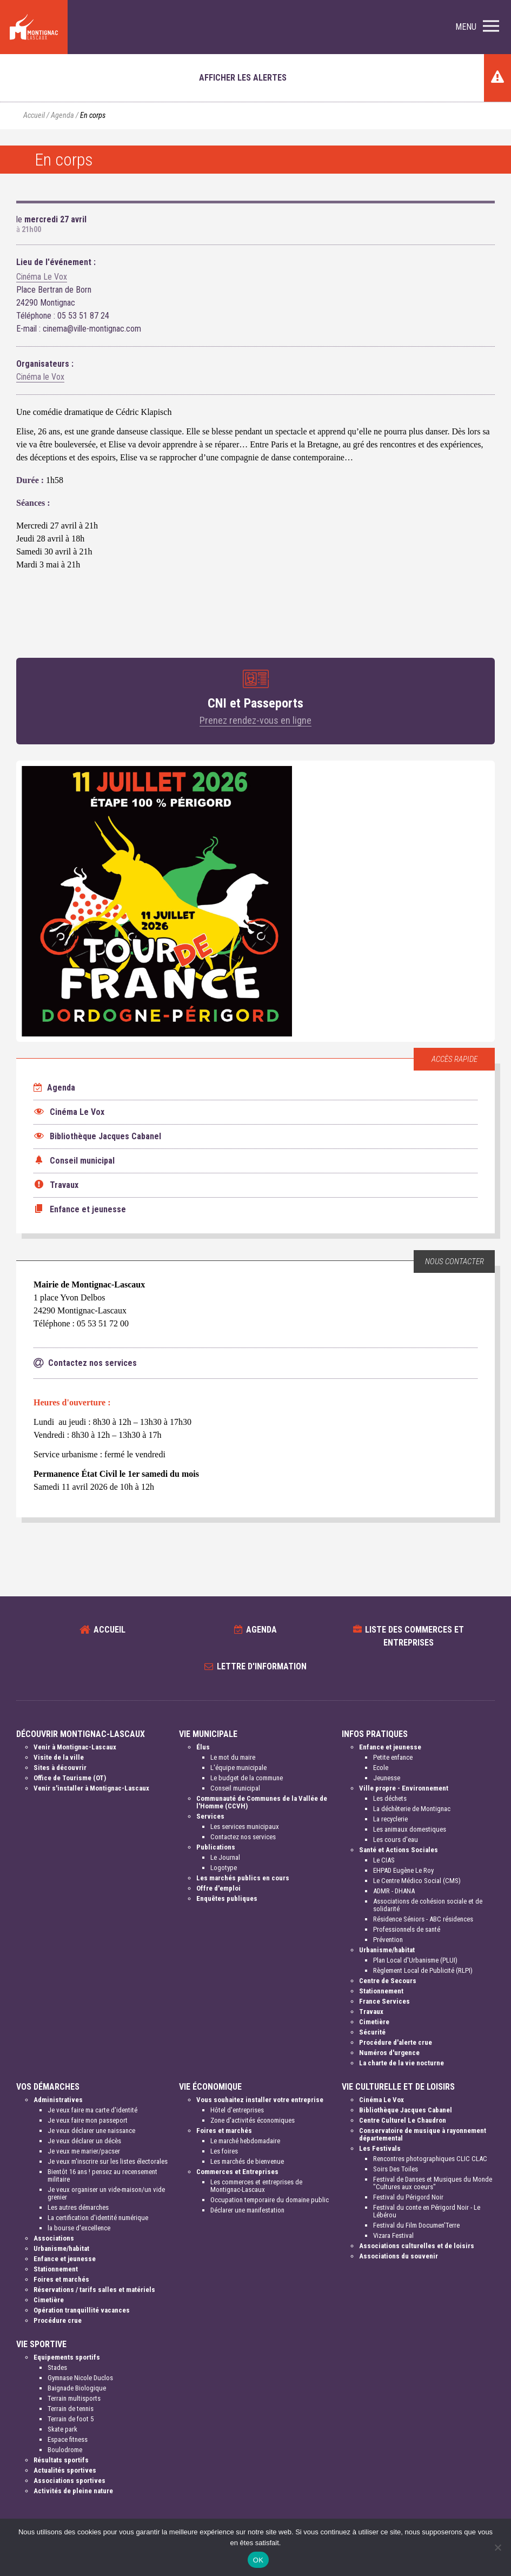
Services (210, 1816)
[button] (477, 27)
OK (258, 2560)
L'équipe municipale (238, 1767)
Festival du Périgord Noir (408, 2197)
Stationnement (381, 1991)
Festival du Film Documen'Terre (416, 2225)
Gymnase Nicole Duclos (80, 2378)
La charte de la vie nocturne (401, 2063)
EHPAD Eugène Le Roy (403, 1870)
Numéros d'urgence (389, 2053)
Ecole (380, 1767)
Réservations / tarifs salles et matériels (94, 2290)
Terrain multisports (74, 2398)
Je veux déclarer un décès (84, 2141)
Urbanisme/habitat (387, 1950)
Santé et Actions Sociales (398, 1850)
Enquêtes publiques (226, 1898)
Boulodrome (65, 2450)
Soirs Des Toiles (395, 2169)
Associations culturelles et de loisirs (416, 2246)
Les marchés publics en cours (242, 1878)
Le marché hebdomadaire (245, 2141)
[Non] (497, 2547)
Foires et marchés (61, 2279)
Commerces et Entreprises (237, 2172)
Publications (215, 1847)
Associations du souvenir (398, 2256)
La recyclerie (390, 1819)
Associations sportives (69, 2480)
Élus (203, 1747)
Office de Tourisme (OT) (70, 1778)
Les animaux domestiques (409, 1829)
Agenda (62, 115)
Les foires (224, 2151)
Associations (54, 2238)
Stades (57, 2367)
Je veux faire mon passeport (88, 2120)
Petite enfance (393, 1757)
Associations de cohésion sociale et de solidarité (427, 1905)
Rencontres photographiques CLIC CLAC (430, 2159)
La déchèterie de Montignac (411, 1809)
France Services (384, 2001)
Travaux (371, 2011)
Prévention (388, 1940)
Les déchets (390, 1798)
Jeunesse (386, 1778)
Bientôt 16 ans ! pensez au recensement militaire (102, 2175)
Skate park (62, 2429)
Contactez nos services (243, 1837)
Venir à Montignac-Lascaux (75, 1747)
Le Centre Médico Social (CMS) (417, 1881)
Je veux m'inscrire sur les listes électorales (108, 2161)
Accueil (34, 115)
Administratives (58, 2100)
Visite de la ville (59, 1757)
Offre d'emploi (218, 1888)
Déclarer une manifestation (247, 2210)
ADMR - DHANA (394, 1891)
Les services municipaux (244, 1826)
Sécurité (372, 2032)
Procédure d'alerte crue (395, 2042)
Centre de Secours (387, 1981)
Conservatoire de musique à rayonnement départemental (422, 2134)
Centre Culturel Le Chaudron (402, 2120)
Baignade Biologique (77, 2388)
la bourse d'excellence (79, 2228)
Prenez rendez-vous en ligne (255, 720)
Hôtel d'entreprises (237, 2110)
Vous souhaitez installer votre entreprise (259, 2100)
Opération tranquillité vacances (82, 2310)
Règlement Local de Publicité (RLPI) (423, 1970)
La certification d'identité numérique (98, 2218)
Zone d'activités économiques (252, 2120)
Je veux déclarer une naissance (91, 2130)
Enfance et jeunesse (390, 1747)
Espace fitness (68, 2439)
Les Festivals (380, 2148)
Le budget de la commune (246, 1778)
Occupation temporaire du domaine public (269, 2200)
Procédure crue (58, 2320)
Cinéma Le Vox (41, 277)
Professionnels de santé (406, 1929)
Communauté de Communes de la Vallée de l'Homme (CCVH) (261, 1802)
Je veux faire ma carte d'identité (92, 2110)
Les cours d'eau (395, 1839)
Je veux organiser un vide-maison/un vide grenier (106, 2193)
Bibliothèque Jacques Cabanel (405, 2110)
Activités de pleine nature (73, 2491)
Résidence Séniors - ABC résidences (423, 1919)
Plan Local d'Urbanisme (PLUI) (415, 1960)
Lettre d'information (262, 1666)
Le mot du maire (232, 1757)
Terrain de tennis (71, 2409)
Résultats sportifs (61, 2460)
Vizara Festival (393, 2235)
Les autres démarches (78, 2207)
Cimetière (374, 2022)
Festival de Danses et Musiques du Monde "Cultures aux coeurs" (432, 2183)
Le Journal (225, 1857)
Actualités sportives (65, 2470)
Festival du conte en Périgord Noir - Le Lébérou (426, 2211)
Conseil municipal (235, 1788)
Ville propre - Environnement (403, 1788)
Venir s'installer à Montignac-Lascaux (91, 1788)
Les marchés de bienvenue (247, 2161)
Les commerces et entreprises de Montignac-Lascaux (256, 2186)
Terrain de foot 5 (71, 2419)
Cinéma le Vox (40, 377)
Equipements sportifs (67, 2357)
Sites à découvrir (60, 1767)
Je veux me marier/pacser (84, 2151)
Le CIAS (384, 1860)
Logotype (223, 1868)
